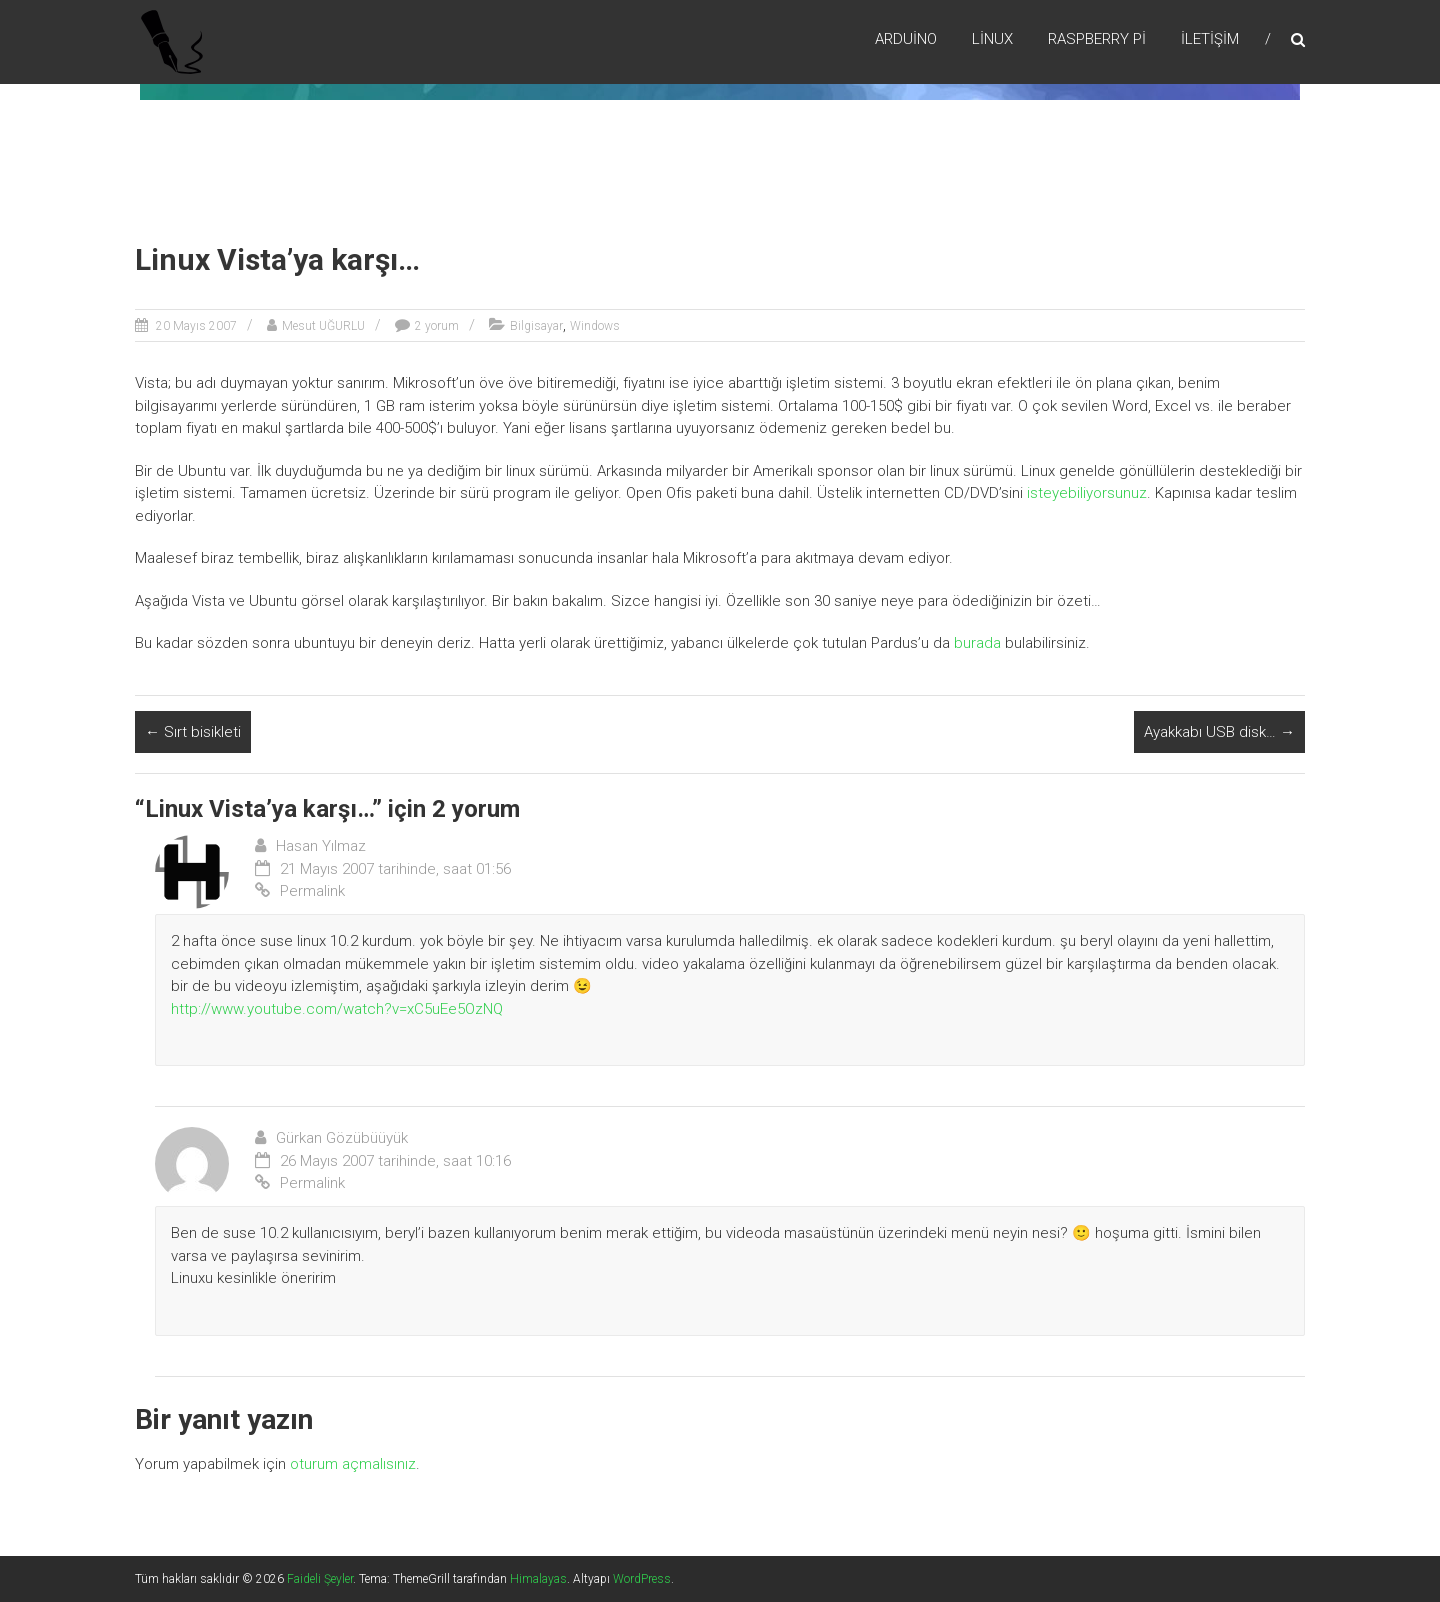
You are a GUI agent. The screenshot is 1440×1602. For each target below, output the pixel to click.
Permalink (300, 891)
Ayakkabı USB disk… (1219, 732)
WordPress (642, 1579)
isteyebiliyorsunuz (1087, 493)
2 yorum (437, 326)
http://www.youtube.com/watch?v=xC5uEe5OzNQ (337, 1009)
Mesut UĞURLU (323, 326)
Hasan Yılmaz (321, 846)
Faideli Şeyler (320, 1579)
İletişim (1210, 39)
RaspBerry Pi (1097, 39)
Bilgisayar (536, 326)
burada (977, 643)
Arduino (906, 39)
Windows (595, 326)
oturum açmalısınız (353, 1464)
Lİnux (992, 39)
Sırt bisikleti (193, 732)
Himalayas (538, 1579)
